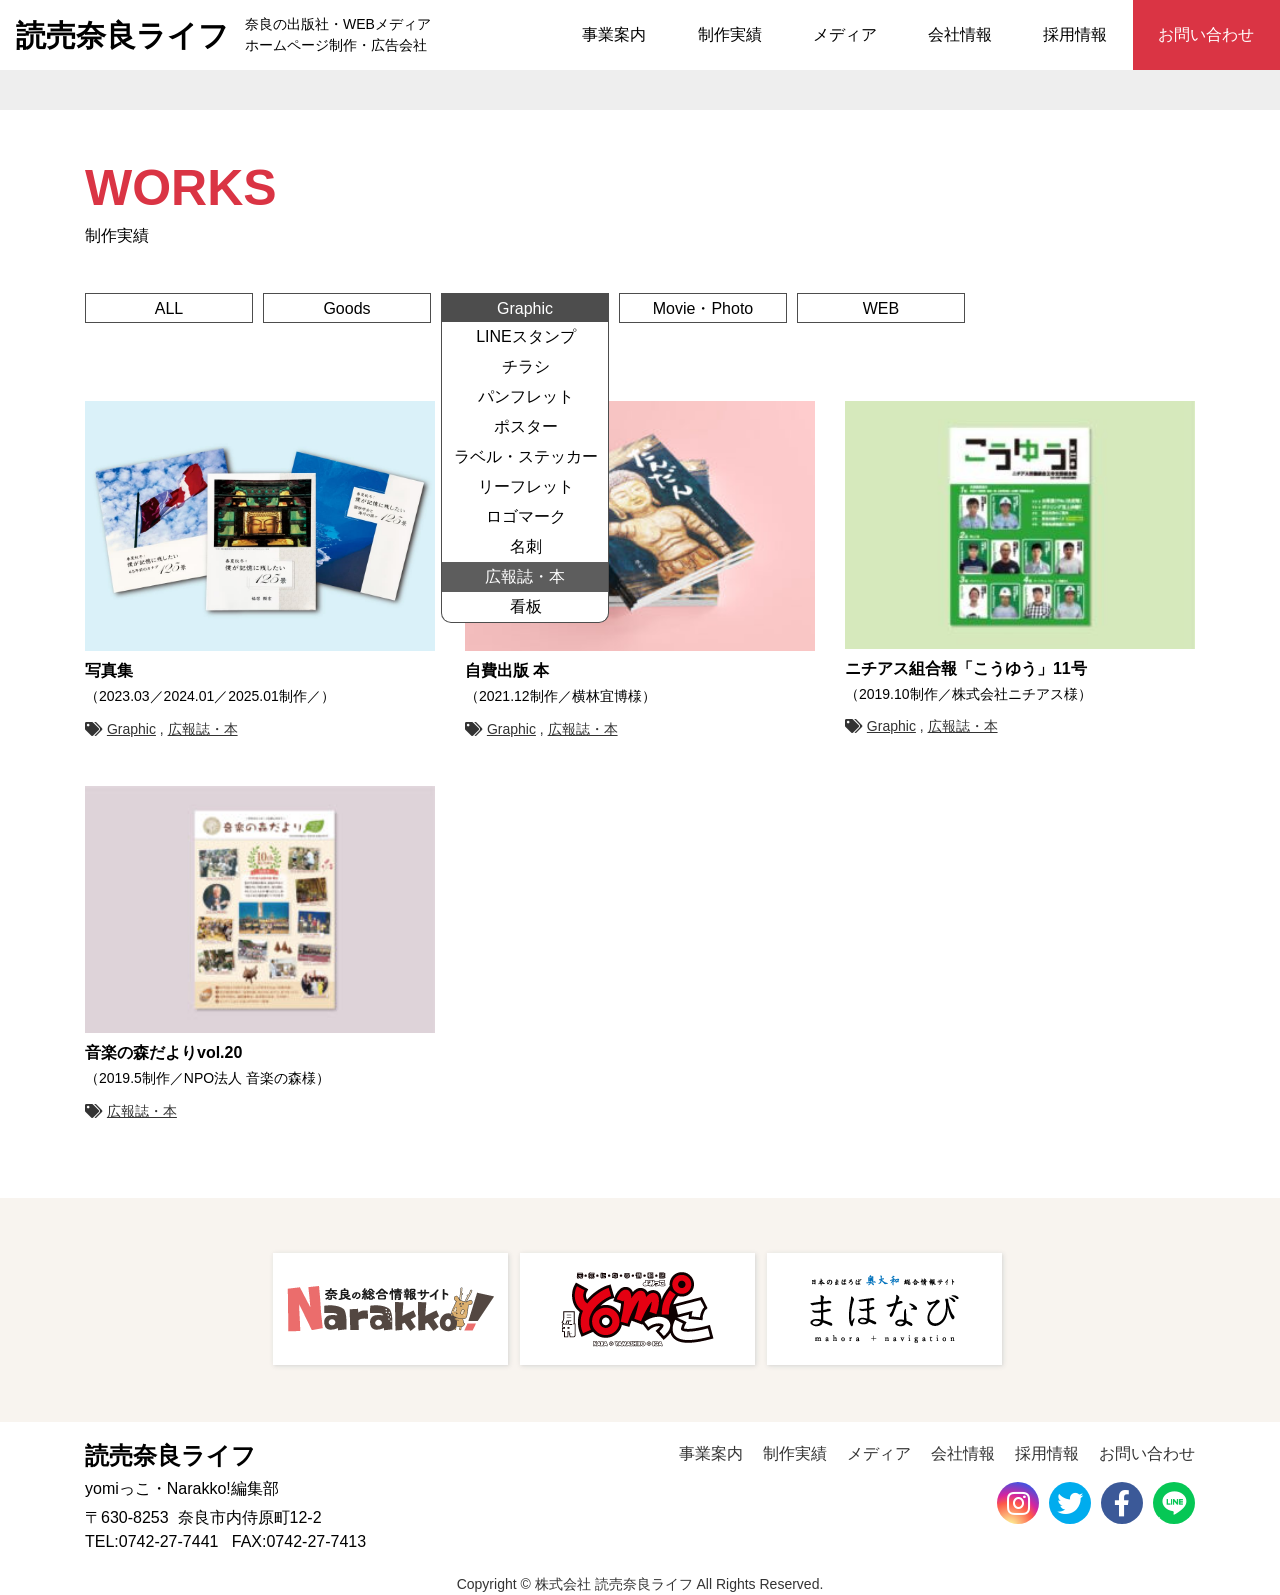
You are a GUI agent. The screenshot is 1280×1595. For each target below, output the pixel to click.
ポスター (526, 426)
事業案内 (614, 34)
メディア (845, 34)
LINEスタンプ (526, 336)
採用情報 (1075, 34)
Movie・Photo (703, 308)
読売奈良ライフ (122, 35)
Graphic (525, 308)
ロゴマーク (526, 516)
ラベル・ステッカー (526, 456)
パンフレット (526, 396)
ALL (169, 308)
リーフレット (526, 486)
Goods (346, 308)
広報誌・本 (525, 576)
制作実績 (730, 34)
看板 (526, 606)
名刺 (526, 546)
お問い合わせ (1206, 34)
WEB (881, 308)
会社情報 (960, 34)
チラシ (526, 366)
